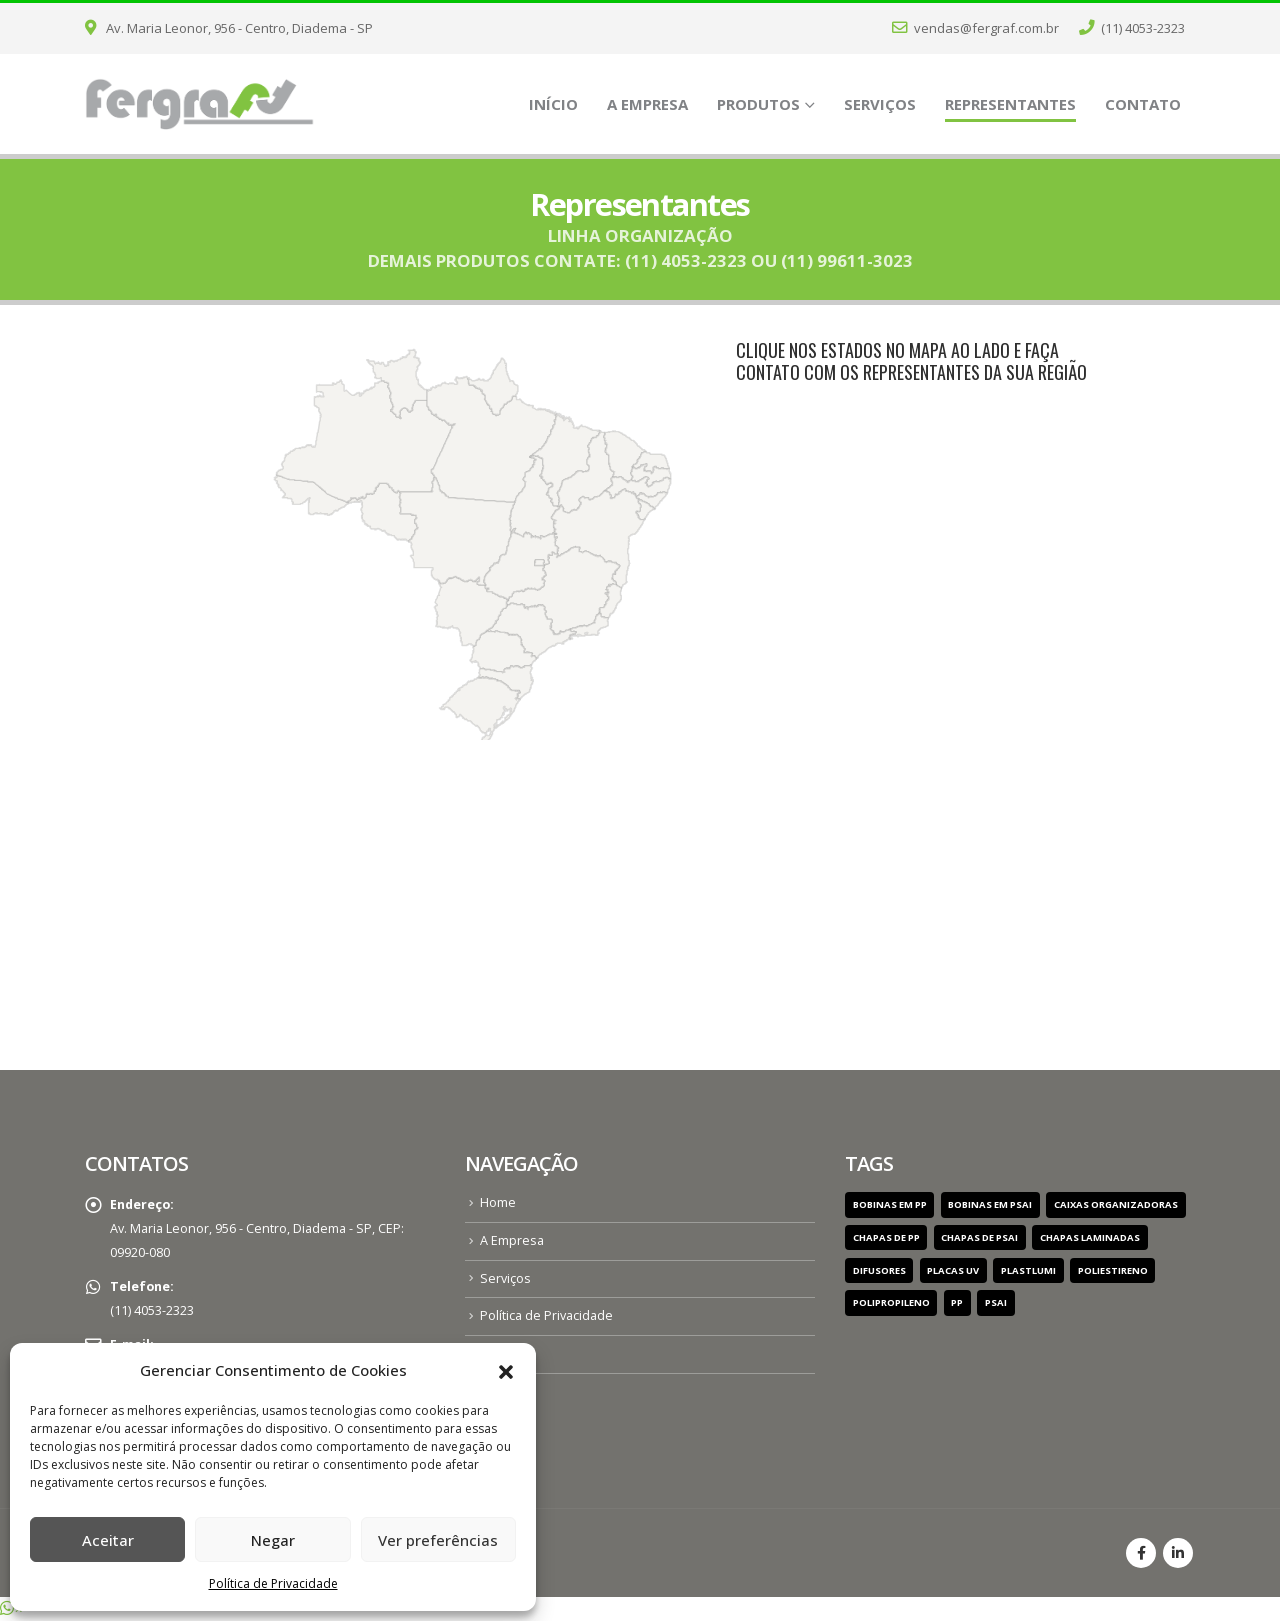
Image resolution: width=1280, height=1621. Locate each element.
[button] (506, 1370)
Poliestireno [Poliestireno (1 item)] (1113, 1270)
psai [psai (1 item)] (996, 1302)
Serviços (880, 104)
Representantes (1010, 104)
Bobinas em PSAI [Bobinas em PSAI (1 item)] (990, 1204)
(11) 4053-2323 (1132, 28)
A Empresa (647, 104)
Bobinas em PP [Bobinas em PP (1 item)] (890, 1204)
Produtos (758, 104)
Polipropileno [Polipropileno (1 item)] (891, 1302)
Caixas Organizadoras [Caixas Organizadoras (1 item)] (1116, 1204)
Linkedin (1178, 1553)
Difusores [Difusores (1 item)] (879, 1270)
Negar (273, 1540)
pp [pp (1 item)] (957, 1302)
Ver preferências (438, 1540)
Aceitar (108, 1540)
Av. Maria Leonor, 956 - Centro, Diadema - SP (229, 28)
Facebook (1141, 1553)
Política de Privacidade (273, 1583)
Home (498, 1202)
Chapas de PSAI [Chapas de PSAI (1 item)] (979, 1237)
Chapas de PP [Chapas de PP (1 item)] (886, 1237)
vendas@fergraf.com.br (975, 28)
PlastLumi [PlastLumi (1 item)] (1028, 1270)
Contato (1143, 104)
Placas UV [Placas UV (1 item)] (953, 1270)
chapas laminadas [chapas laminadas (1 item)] (1090, 1237)
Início (553, 104)
